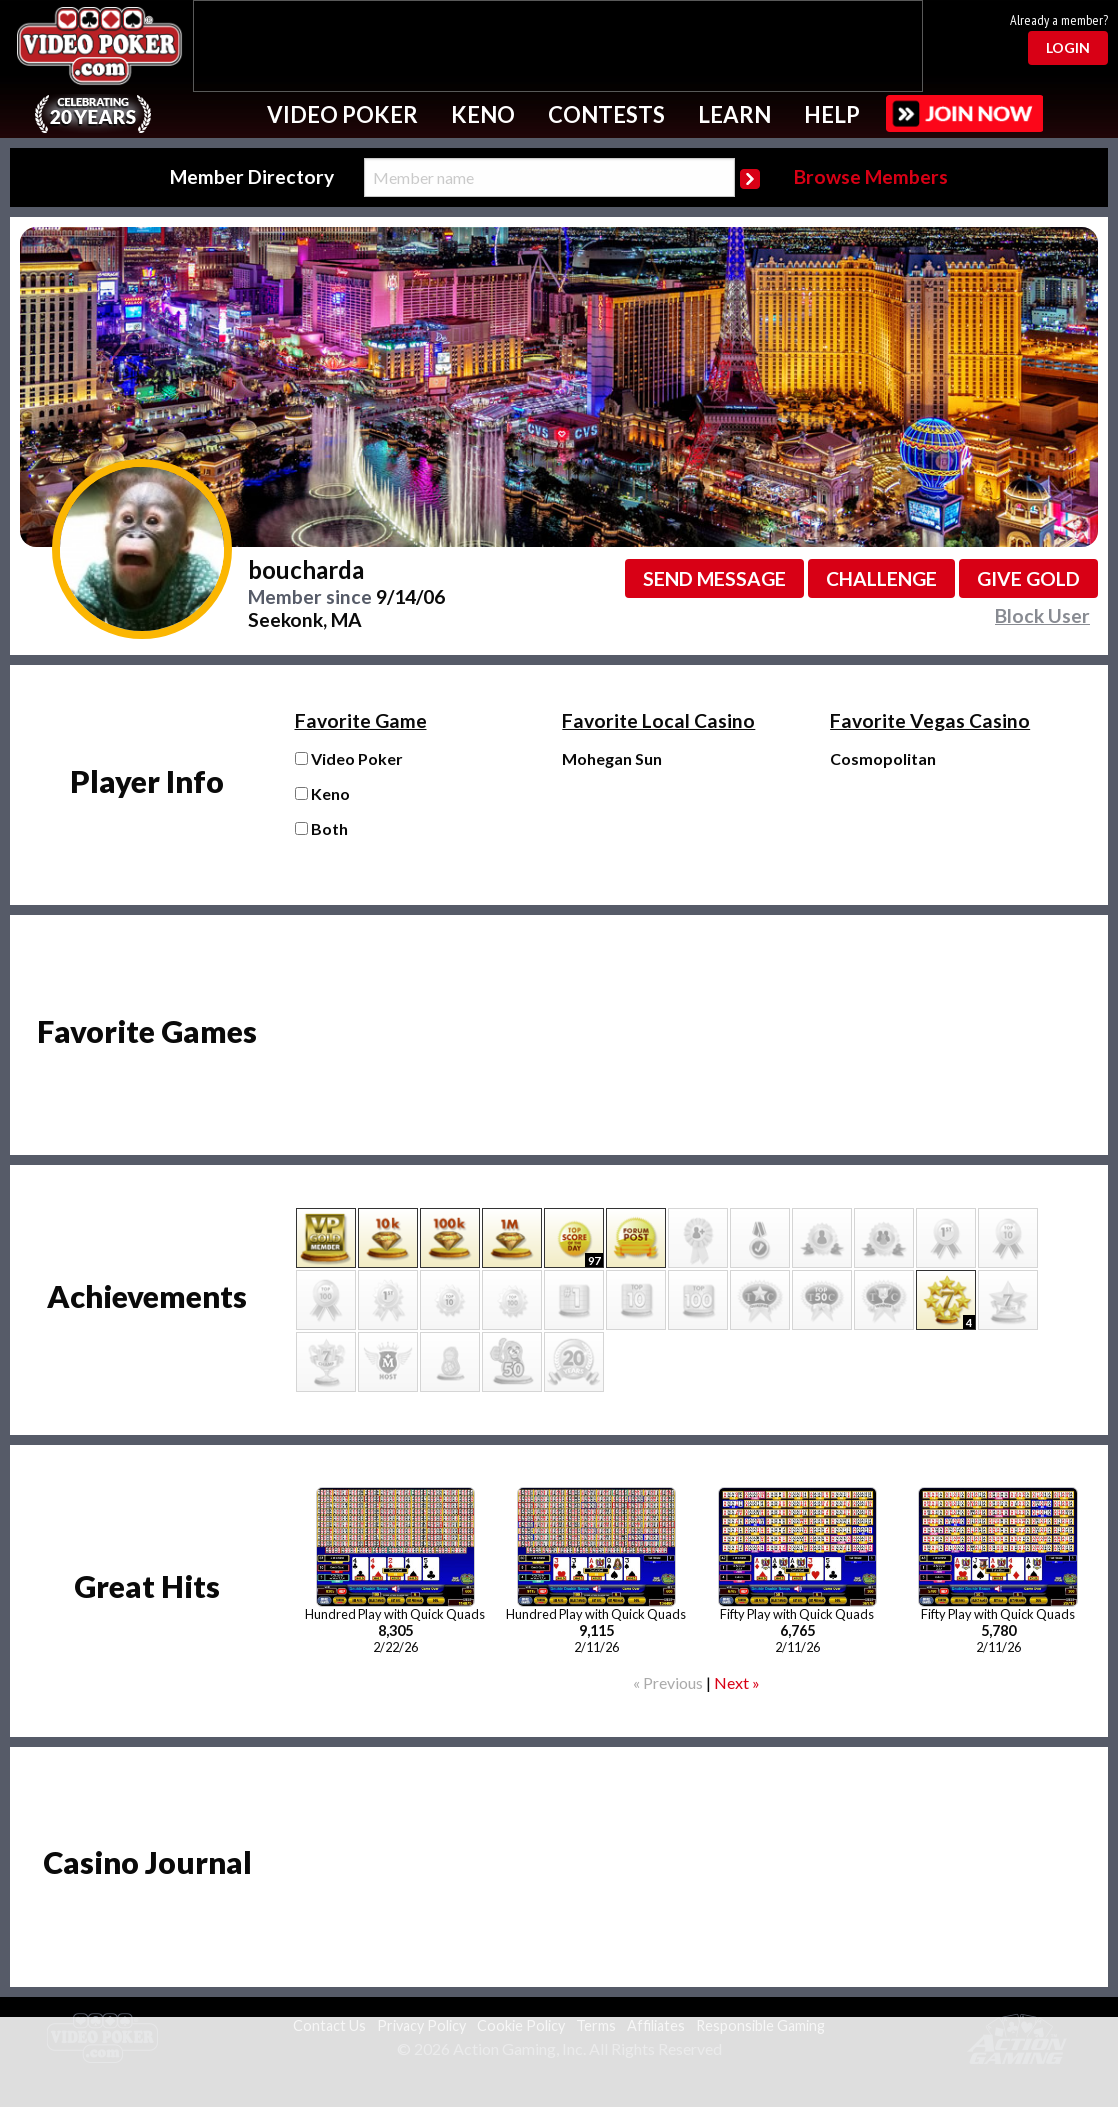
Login (1068, 47)
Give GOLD (1028, 578)
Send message (714, 578)
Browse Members (871, 176)
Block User (1042, 615)
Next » (737, 1682)
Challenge (881, 578)
